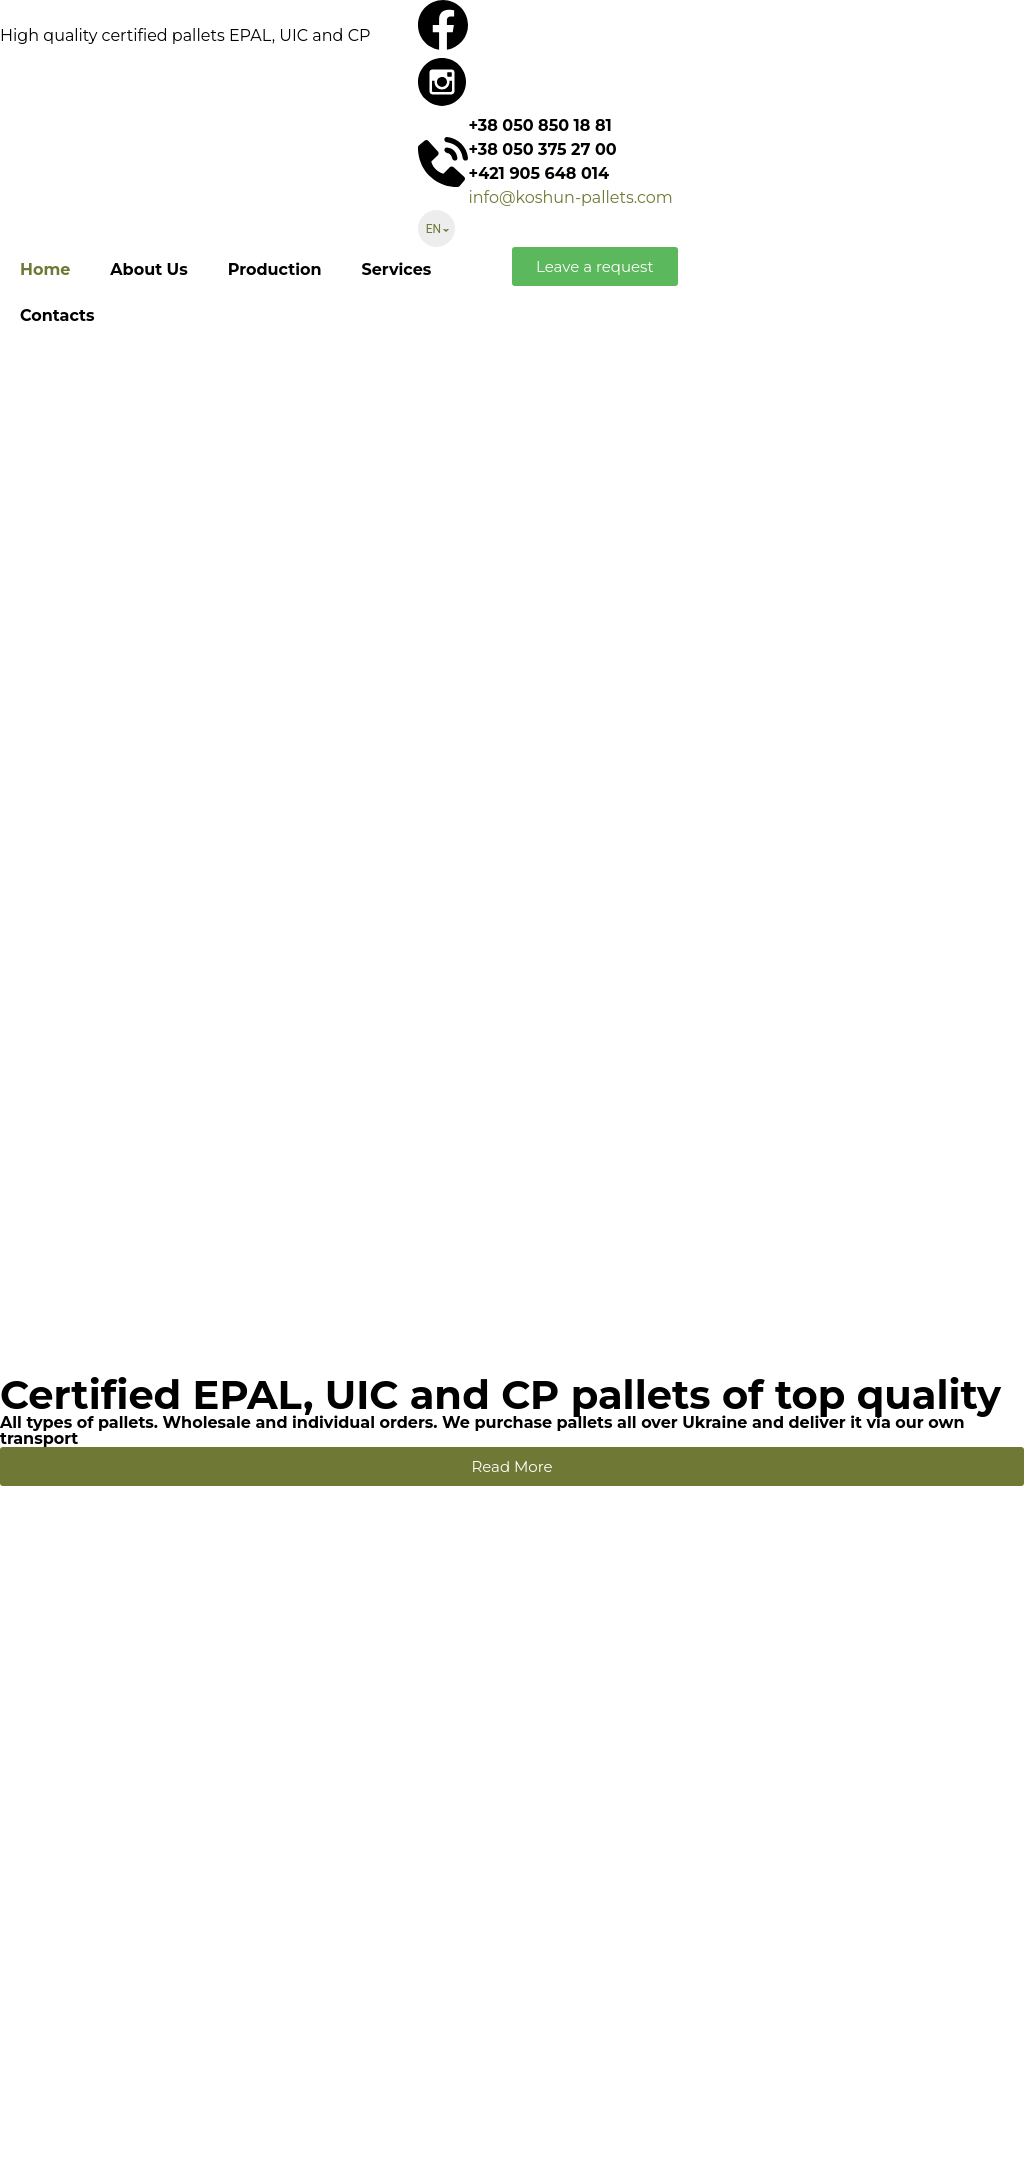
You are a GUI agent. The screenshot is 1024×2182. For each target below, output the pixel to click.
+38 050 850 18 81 (539, 125)
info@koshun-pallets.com (570, 197)
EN (433, 229)
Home (45, 269)
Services (396, 269)
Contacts (57, 315)
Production (275, 269)
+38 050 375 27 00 (542, 149)
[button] (595, 266)
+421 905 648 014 (538, 173)
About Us (148, 269)
